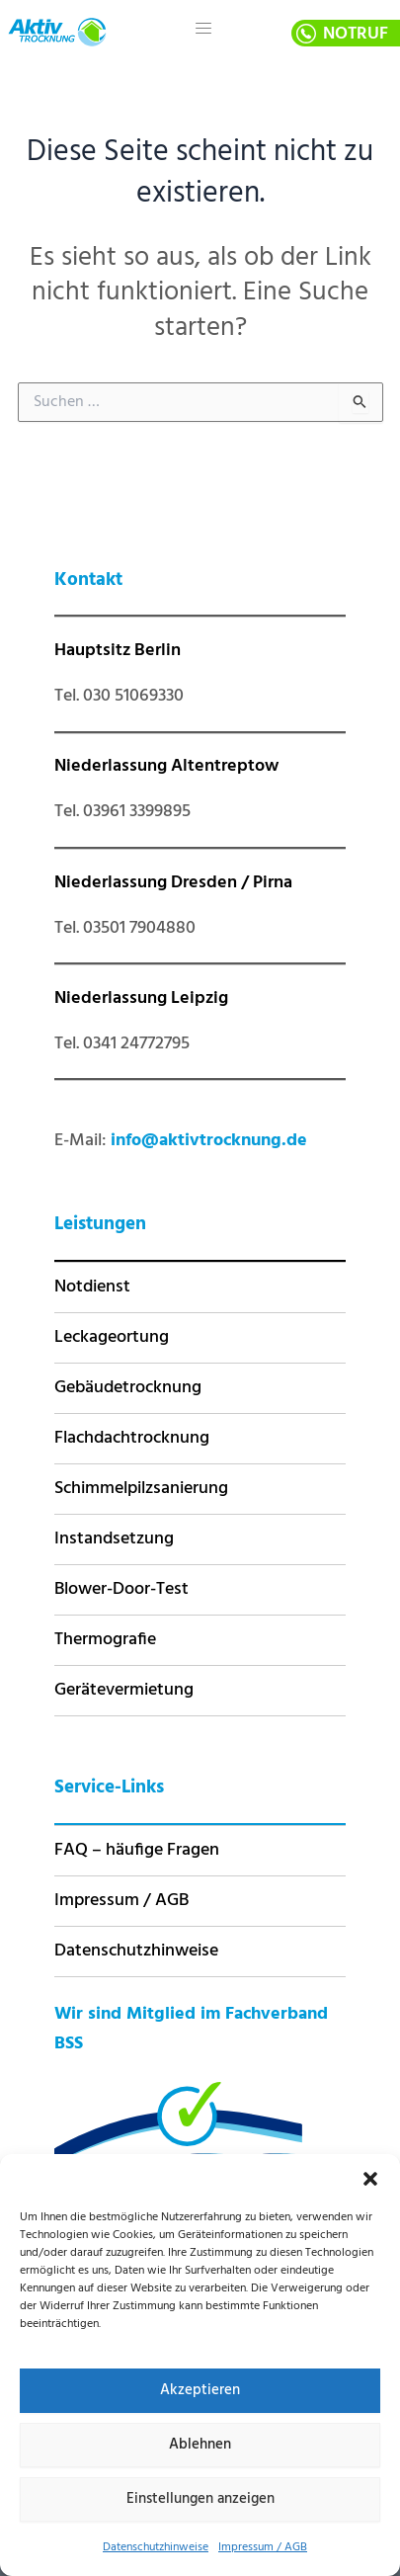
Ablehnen (200, 2444)
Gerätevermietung (124, 1690)
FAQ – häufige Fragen (136, 1850)
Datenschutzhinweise (155, 2547)
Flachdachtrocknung (131, 1438)
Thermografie (105, 1639)
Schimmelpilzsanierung (141, 1488)
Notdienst (92, 1287)
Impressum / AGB (262, 2547)
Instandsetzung (114, 1539)
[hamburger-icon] (203, 29)
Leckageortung (111, 1337)
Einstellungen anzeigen (200, 2499)
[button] (370, 2179)
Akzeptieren (200, 2390)
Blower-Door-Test (121, 1589)
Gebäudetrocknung (127, 1387)
